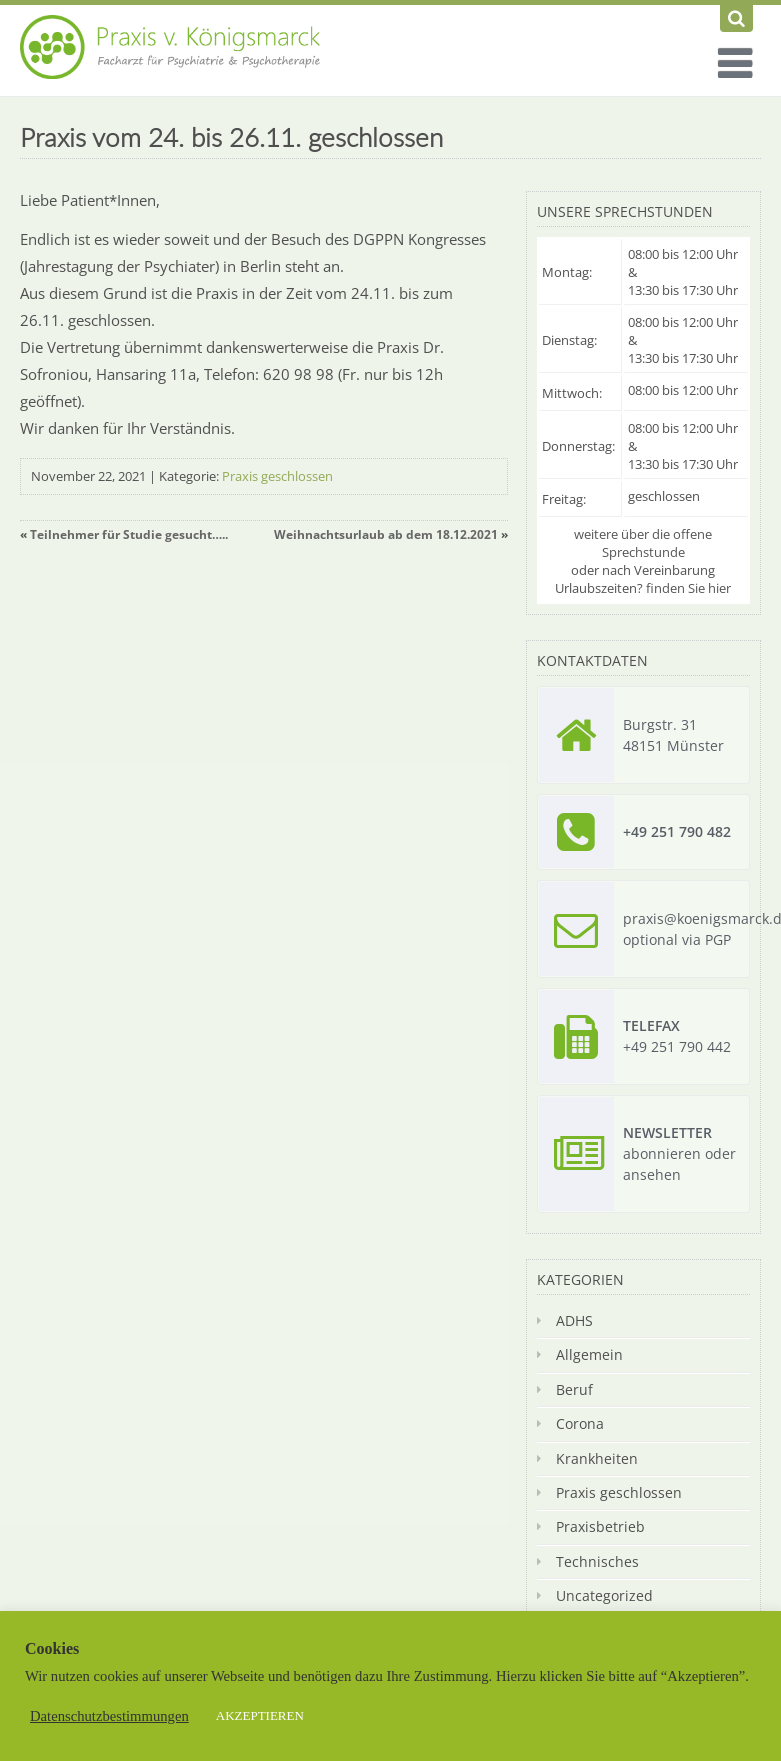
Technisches (597, 1561)
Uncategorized (604, 1595)
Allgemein (589, 1354)
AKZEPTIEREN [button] (260, 1715)
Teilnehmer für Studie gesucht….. (129, 534)
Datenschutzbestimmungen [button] (109, 1716)
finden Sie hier (688, 588)
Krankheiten (597, 1458)
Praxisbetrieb (600, 1526)
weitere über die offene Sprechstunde (643, 543)
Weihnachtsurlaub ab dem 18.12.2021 (386, 534)
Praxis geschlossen (277, 476)
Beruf (574, 1389)
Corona (580, 1423)
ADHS (574, 1320)
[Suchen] (736, 18)
